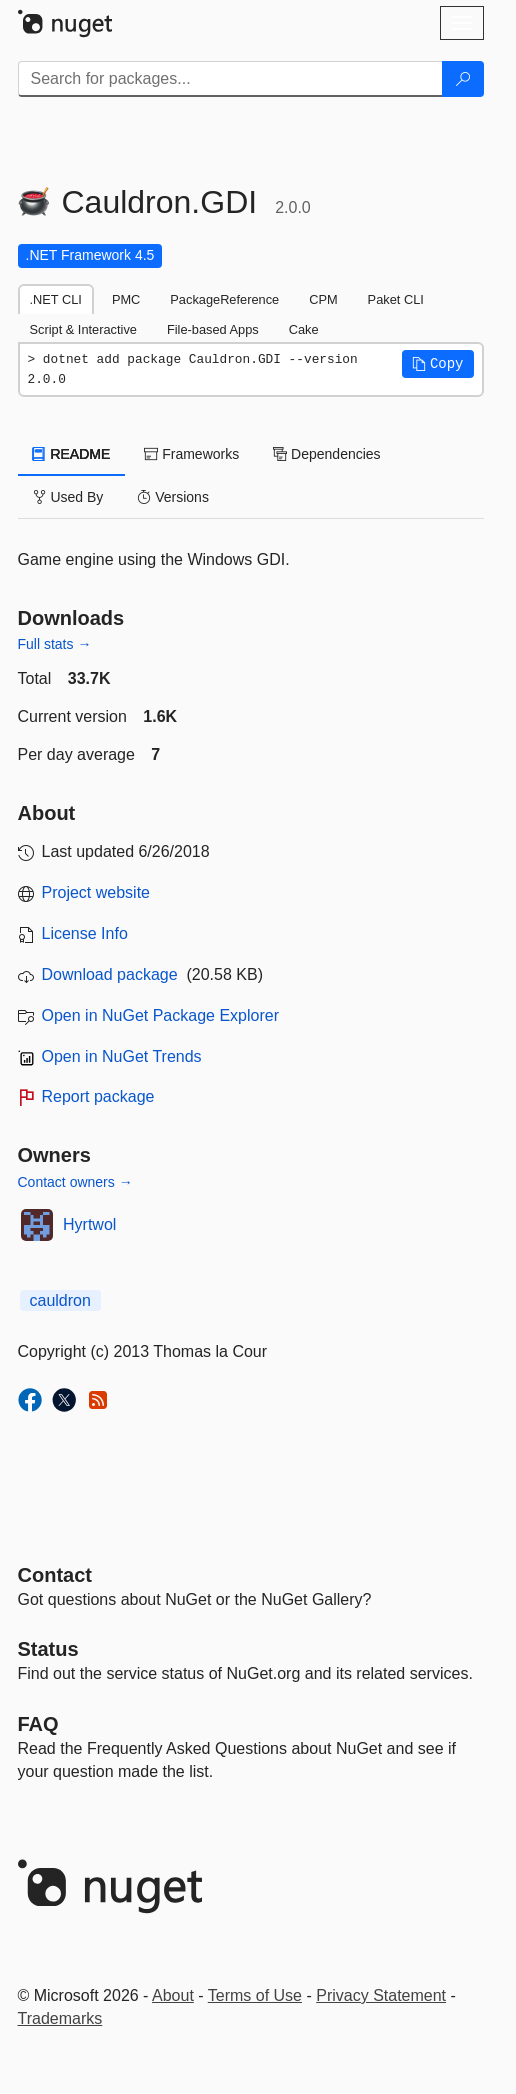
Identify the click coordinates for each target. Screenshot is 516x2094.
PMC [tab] (126, 299)
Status (48, 1649)
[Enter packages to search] (230, 79)
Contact (55, 1575)
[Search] (463, 79)
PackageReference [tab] (224, 299)
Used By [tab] (68, 497)
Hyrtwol (89, 1224)
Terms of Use (255, 1995)
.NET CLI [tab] (56, 299)
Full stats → (55, 644)
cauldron (60, 1300)
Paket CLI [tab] (396, 299)
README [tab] (72, 454)
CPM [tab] (323, 299)
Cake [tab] (304, 329)
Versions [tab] (173, 497)
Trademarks (60, 2018)
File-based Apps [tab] (213, 329)
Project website (96, 892)
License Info (85, 933)
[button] (438, 364)
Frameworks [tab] (191, 454)
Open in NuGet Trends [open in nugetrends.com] (122, 1056)
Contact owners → (75, 1182)
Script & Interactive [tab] (83, 329)
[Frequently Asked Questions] (38, 1724)
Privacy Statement (381, 1995)
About (173, 1995)
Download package (110, 974)
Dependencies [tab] (326, 454)
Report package (98, 1096)
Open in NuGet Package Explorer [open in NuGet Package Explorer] (160, 1015)
